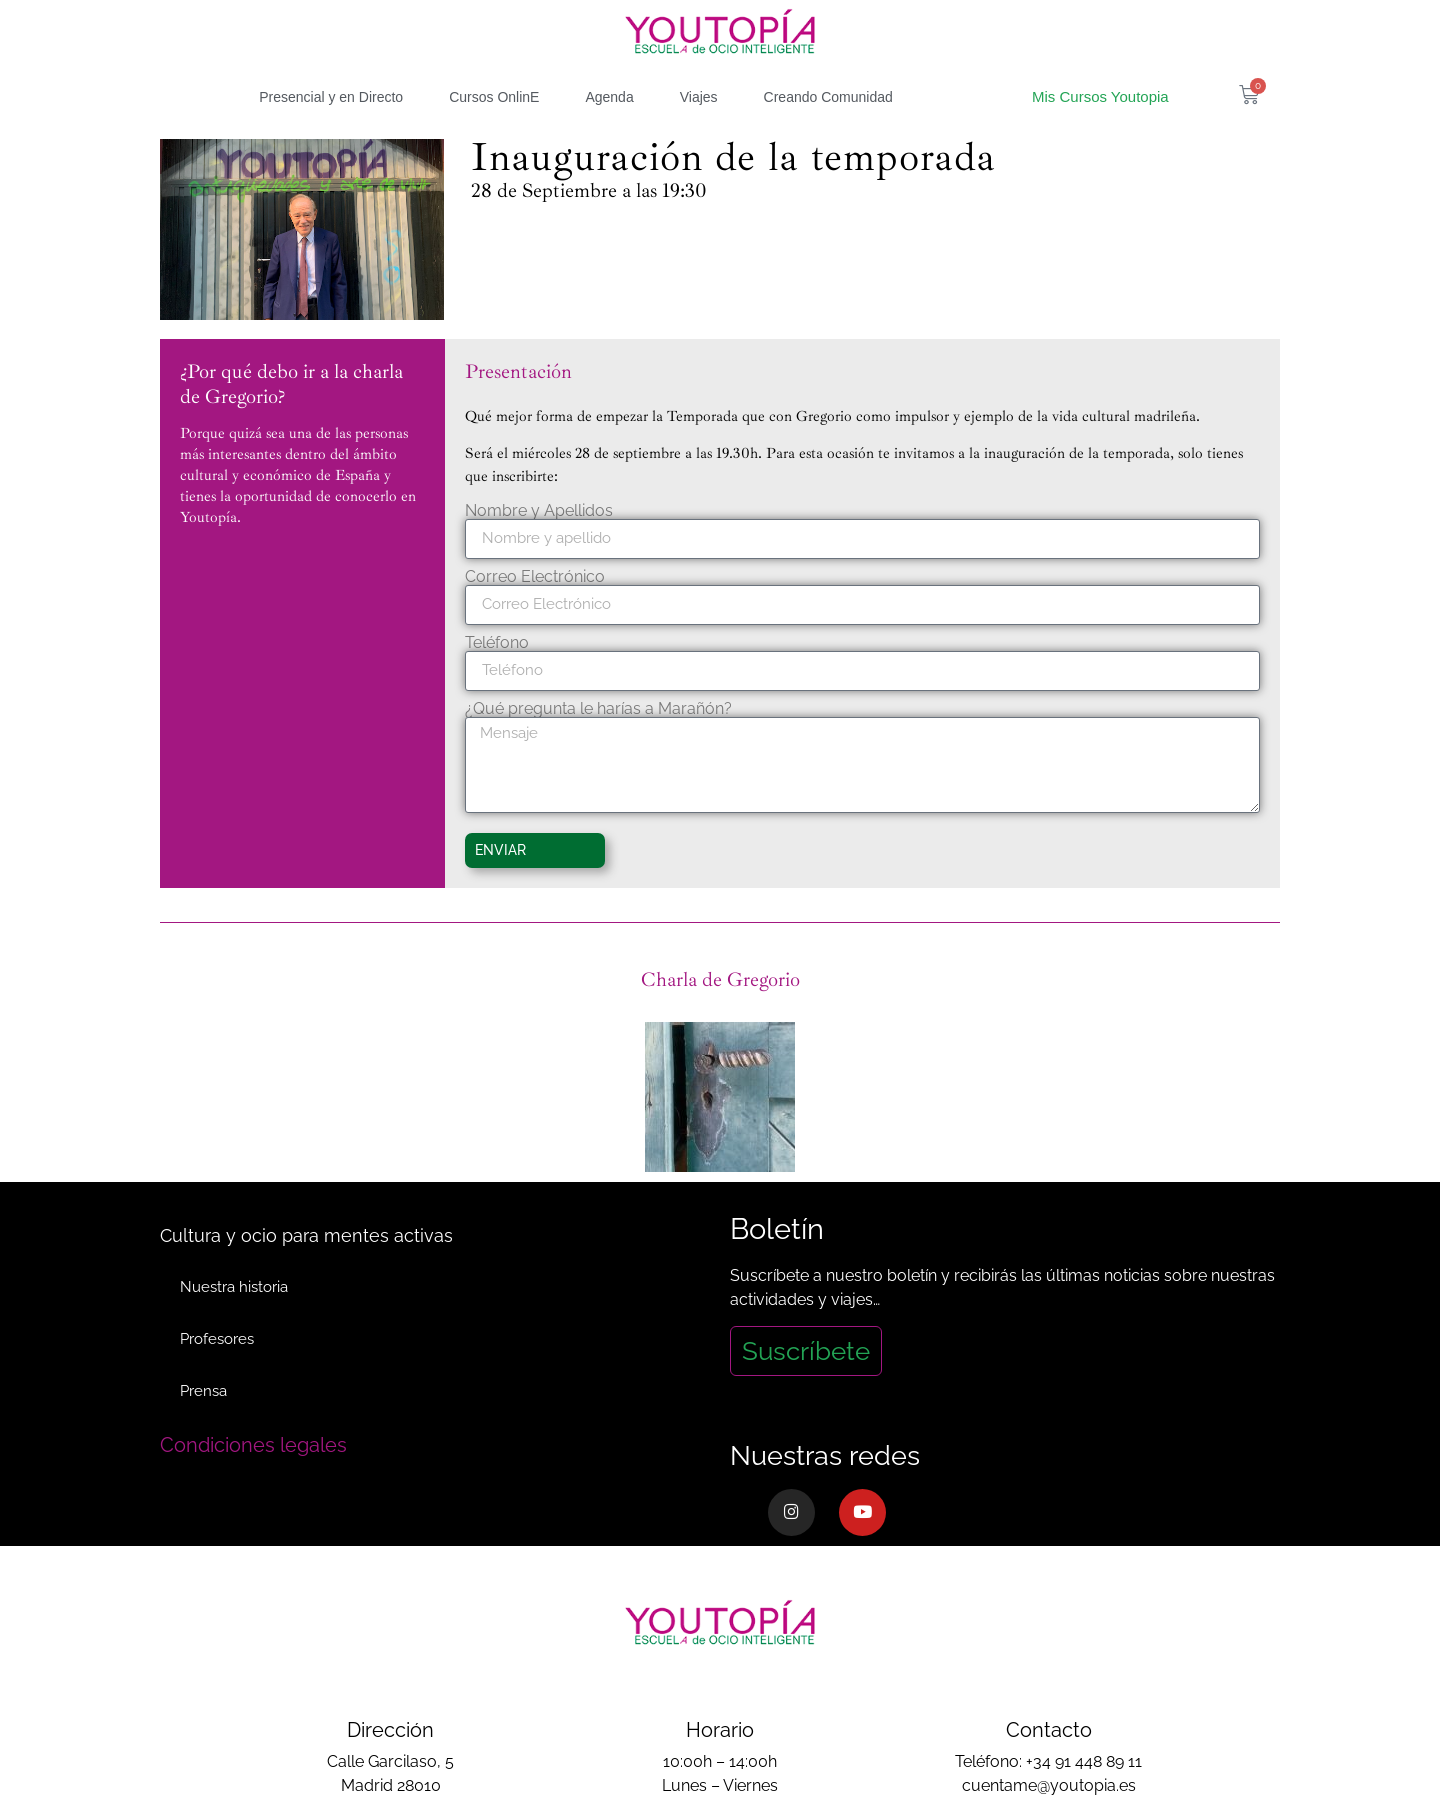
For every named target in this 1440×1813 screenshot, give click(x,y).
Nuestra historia (234, 1287)
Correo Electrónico (535, 577)
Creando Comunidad (828, 97)
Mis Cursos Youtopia (1100, 96)
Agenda (609, 97)
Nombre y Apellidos (539, 511)
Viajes (699, 97)
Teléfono (497, 643)
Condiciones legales (253, 1445)
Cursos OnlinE (494, 97)
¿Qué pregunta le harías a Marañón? (598, 709)
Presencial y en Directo (331, 97)
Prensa (203, 1391)
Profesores (217, 1339)
